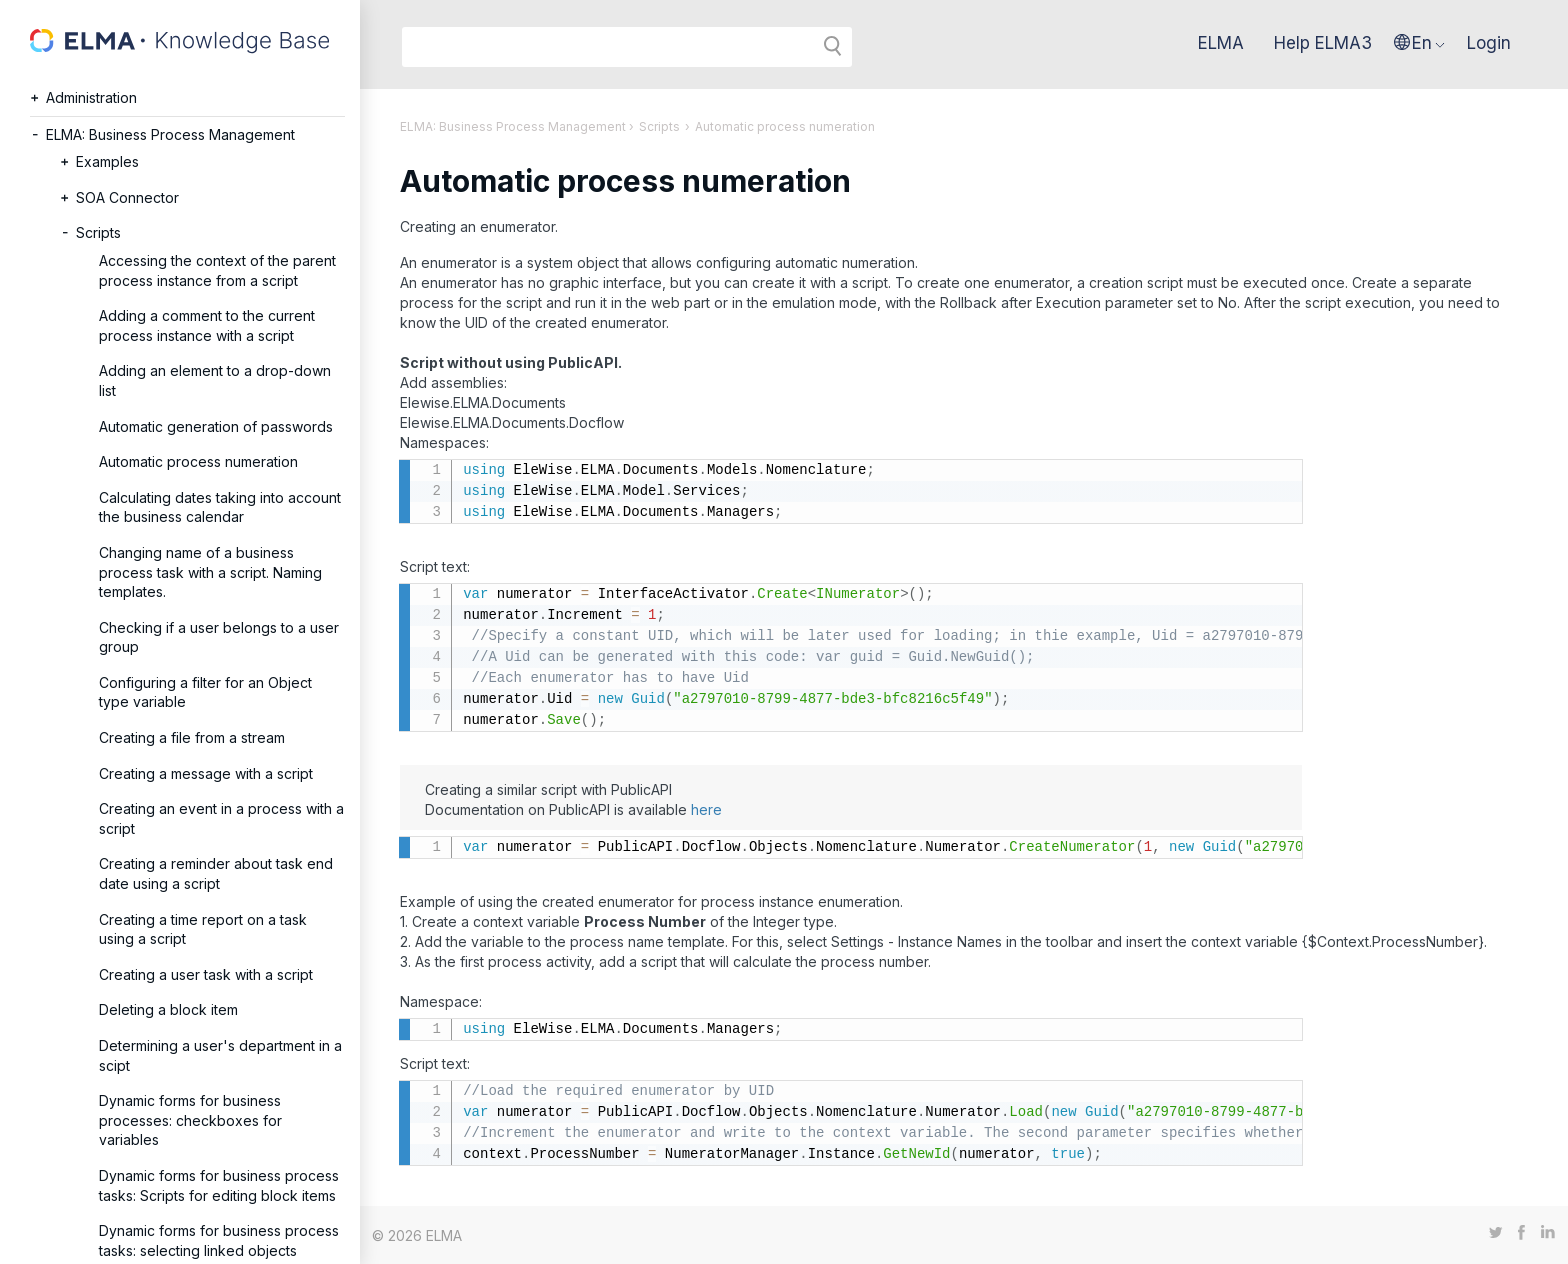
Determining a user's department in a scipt (220, 1055)
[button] (1419, 43)
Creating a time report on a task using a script (203, 929)
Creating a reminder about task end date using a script (216, 873)
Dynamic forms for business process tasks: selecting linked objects (219, 1240)
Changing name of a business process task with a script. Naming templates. (210, 572)
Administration (91, 97)
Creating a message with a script (206, 773)
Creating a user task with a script (206, 974)
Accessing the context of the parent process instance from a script (217, 270)
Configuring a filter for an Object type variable (205, 692)
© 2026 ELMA (417, 1235)
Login (1489, 43)
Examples (107, 161)
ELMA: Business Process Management (170, 134)
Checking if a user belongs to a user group (219, 637)
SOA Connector (127, 197)
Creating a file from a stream (192, 737)
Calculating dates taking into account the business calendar (220, 507)
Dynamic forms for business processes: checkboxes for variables (190, 1120)
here (706, 809)
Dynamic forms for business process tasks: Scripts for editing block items (219, 1185)
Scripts (98, 232)
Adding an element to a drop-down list (215, 380)
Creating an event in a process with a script (221, 818)
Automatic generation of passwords (216, 426)
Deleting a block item (168, 1009)
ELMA (1221, 43)
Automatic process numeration (198, 461)
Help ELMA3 (1323, 43)
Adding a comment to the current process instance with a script (207, 325)
